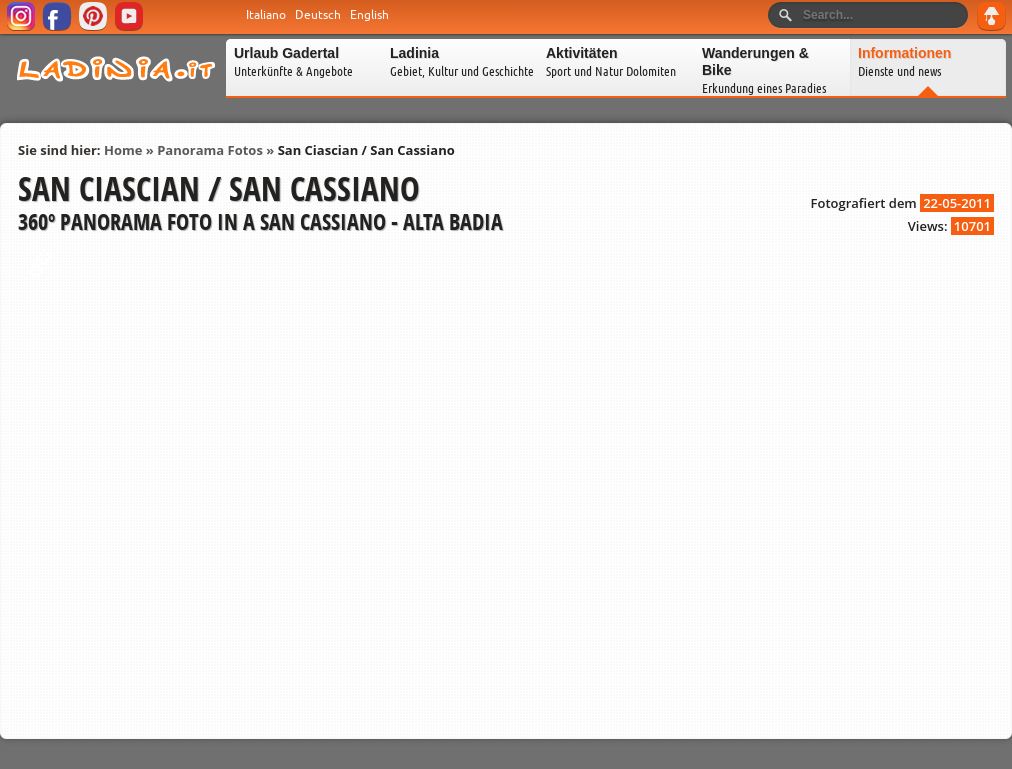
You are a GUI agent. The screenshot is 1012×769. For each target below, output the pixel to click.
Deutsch (318, 15)
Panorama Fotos (210, 150)
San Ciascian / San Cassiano (366, 150)
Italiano (266, 15)
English (369, 15)
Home (123, 150)
